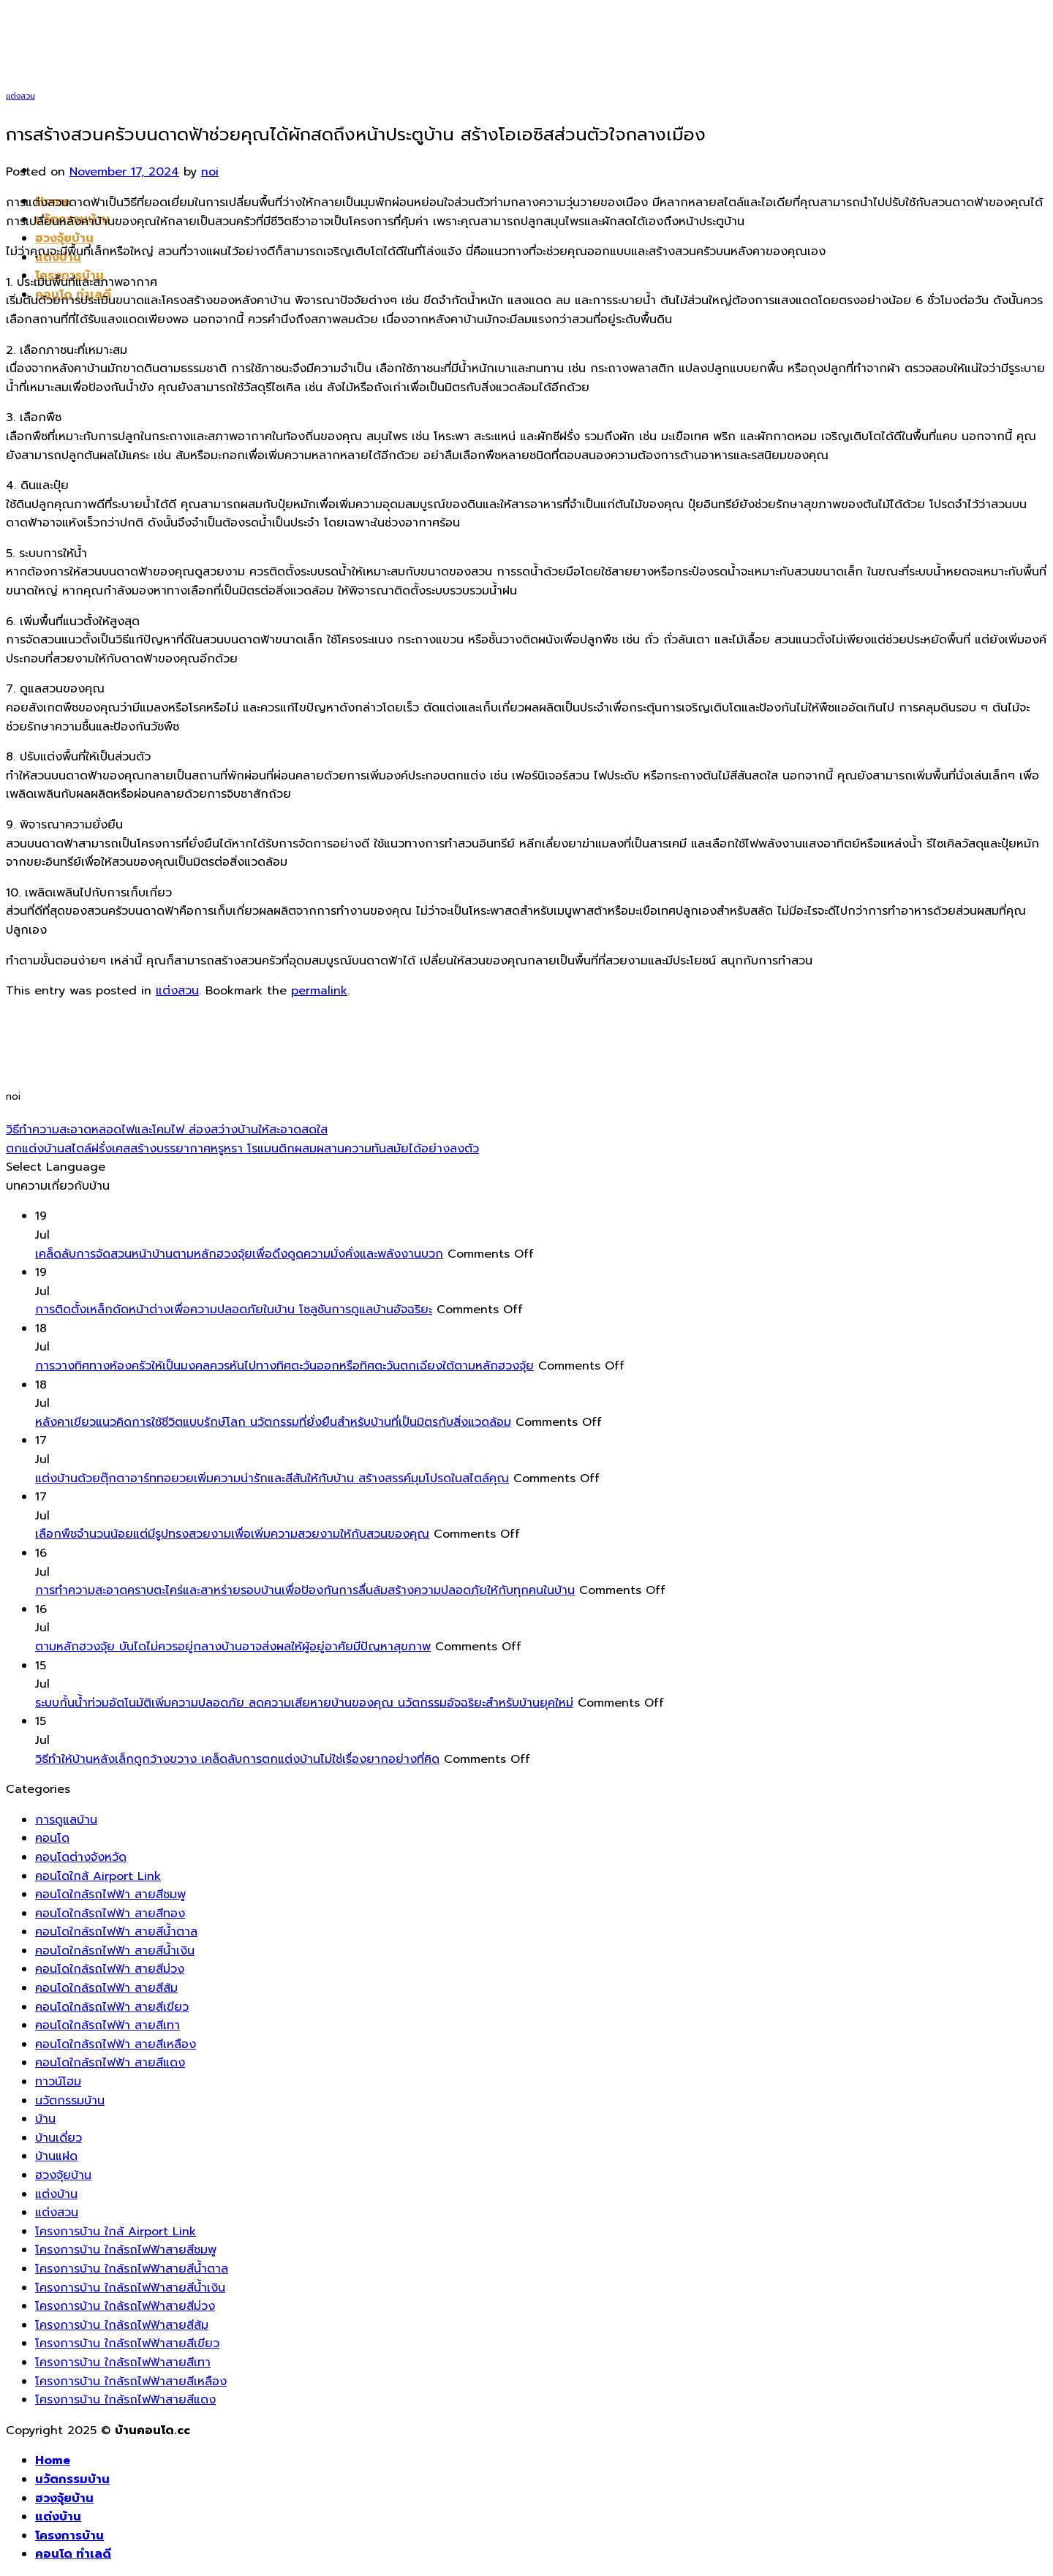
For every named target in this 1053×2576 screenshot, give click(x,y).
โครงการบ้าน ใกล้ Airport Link (115, 2231)
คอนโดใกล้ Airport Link (98, 1876)
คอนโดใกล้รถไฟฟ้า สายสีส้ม (106, 1988)
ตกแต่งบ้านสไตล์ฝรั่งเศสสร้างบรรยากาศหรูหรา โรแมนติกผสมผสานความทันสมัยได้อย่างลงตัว (242, 1148)
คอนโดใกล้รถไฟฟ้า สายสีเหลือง (115, 2044)
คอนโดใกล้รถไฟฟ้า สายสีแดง (110, 2062)
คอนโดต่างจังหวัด (81, 1857)
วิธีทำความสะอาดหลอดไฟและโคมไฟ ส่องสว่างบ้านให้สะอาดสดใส (167, 1129)
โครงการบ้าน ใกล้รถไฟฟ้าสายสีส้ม (121, 2325)
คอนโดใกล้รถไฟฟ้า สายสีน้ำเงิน (115, 1951)
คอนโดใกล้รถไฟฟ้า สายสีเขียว (112, 2007)
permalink (319, 991)
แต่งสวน (20, 96)
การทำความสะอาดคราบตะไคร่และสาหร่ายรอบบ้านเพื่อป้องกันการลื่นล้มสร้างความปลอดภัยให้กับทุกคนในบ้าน (305, 1590)
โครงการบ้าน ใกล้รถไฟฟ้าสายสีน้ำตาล (131, 2269)
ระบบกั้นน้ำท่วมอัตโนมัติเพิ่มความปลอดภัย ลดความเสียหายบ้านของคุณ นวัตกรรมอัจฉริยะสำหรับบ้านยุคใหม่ (304, 1703)
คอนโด (52, 1838)
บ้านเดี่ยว (58, 2138)
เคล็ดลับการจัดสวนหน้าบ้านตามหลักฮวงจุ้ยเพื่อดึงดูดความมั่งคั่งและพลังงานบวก (239, 1254)
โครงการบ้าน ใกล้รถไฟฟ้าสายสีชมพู (125, 2250)
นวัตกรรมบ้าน (70, 2100)
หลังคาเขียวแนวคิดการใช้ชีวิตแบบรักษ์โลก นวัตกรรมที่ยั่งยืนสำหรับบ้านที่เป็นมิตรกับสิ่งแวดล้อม (273, 1422)
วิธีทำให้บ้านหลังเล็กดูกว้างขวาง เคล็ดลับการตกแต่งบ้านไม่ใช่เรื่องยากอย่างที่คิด (237, 1759)
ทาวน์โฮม (58, 2081)
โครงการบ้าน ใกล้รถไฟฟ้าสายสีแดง (125, 2400)
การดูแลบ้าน (66, 1820)
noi (210, 172)
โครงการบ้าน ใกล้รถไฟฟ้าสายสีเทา (123, 2362)
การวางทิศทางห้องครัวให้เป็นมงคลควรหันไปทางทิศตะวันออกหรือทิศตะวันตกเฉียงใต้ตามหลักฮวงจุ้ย (284, 1366)
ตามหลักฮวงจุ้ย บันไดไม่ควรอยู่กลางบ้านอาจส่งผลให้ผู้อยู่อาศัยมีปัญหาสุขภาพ (233, 1646)
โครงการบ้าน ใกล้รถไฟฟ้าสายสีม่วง (125, 2306)
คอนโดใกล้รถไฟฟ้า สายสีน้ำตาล (116, 1932)
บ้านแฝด (56, 2156)
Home (52, 2460)
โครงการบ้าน (69, 2536)
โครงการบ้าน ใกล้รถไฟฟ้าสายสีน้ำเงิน (130, 2288)
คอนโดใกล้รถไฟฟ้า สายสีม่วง (109, 1969)
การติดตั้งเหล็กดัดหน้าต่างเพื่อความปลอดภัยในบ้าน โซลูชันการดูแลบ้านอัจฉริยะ (233, 1309)
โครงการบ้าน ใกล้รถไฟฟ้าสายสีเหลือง (131, 2381)
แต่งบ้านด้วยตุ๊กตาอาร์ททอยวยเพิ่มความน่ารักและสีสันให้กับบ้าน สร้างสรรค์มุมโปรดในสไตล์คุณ (272, 1478)
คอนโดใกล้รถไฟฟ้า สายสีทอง (110, 1913)
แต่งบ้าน (56, 2194)
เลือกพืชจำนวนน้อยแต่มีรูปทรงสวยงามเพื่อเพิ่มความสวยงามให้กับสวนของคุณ (232, 1534)
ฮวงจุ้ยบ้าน (64, 238)
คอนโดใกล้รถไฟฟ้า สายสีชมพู (110, 1894)
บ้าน (45, 2119)
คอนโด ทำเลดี (73, 2554)
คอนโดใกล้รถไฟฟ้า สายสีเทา (107, 2025)
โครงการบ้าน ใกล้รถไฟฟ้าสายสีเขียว (127, 2343)
